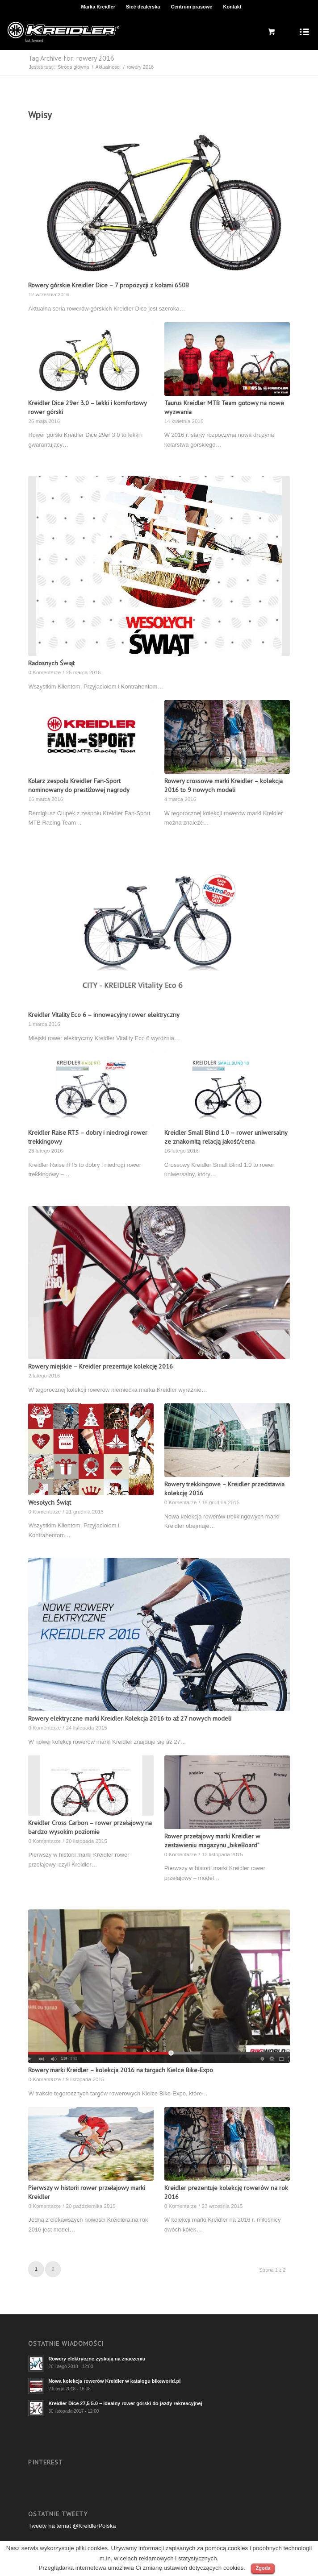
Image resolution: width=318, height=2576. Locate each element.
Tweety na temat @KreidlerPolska (72, 2525)
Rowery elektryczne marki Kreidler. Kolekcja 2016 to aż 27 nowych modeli (129, 1718)
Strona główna (73, 67)
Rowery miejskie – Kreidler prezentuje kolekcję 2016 (100, 1366)
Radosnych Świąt (51, 663)
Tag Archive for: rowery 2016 (71, 58)
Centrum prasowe (192, 6)
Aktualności (107, 67)
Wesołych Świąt (49, 1502)
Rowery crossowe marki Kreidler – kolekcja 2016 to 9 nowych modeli (223, 785)
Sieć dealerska (143, 6)
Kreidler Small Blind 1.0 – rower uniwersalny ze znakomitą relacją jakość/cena (225, 1136)
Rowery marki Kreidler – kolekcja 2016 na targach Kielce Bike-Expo (120, 2070)
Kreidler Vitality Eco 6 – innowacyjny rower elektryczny (104, 1014)
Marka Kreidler (98, 6)
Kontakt (232, 6)
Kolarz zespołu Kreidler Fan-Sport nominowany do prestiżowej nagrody (79, 785)
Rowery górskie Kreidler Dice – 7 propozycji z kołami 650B (108, 285)
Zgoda (262, 2568)
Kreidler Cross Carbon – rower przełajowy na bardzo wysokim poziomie (90, 1827)
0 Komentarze (44, 672)
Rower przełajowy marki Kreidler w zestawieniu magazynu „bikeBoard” (212, 1840)
